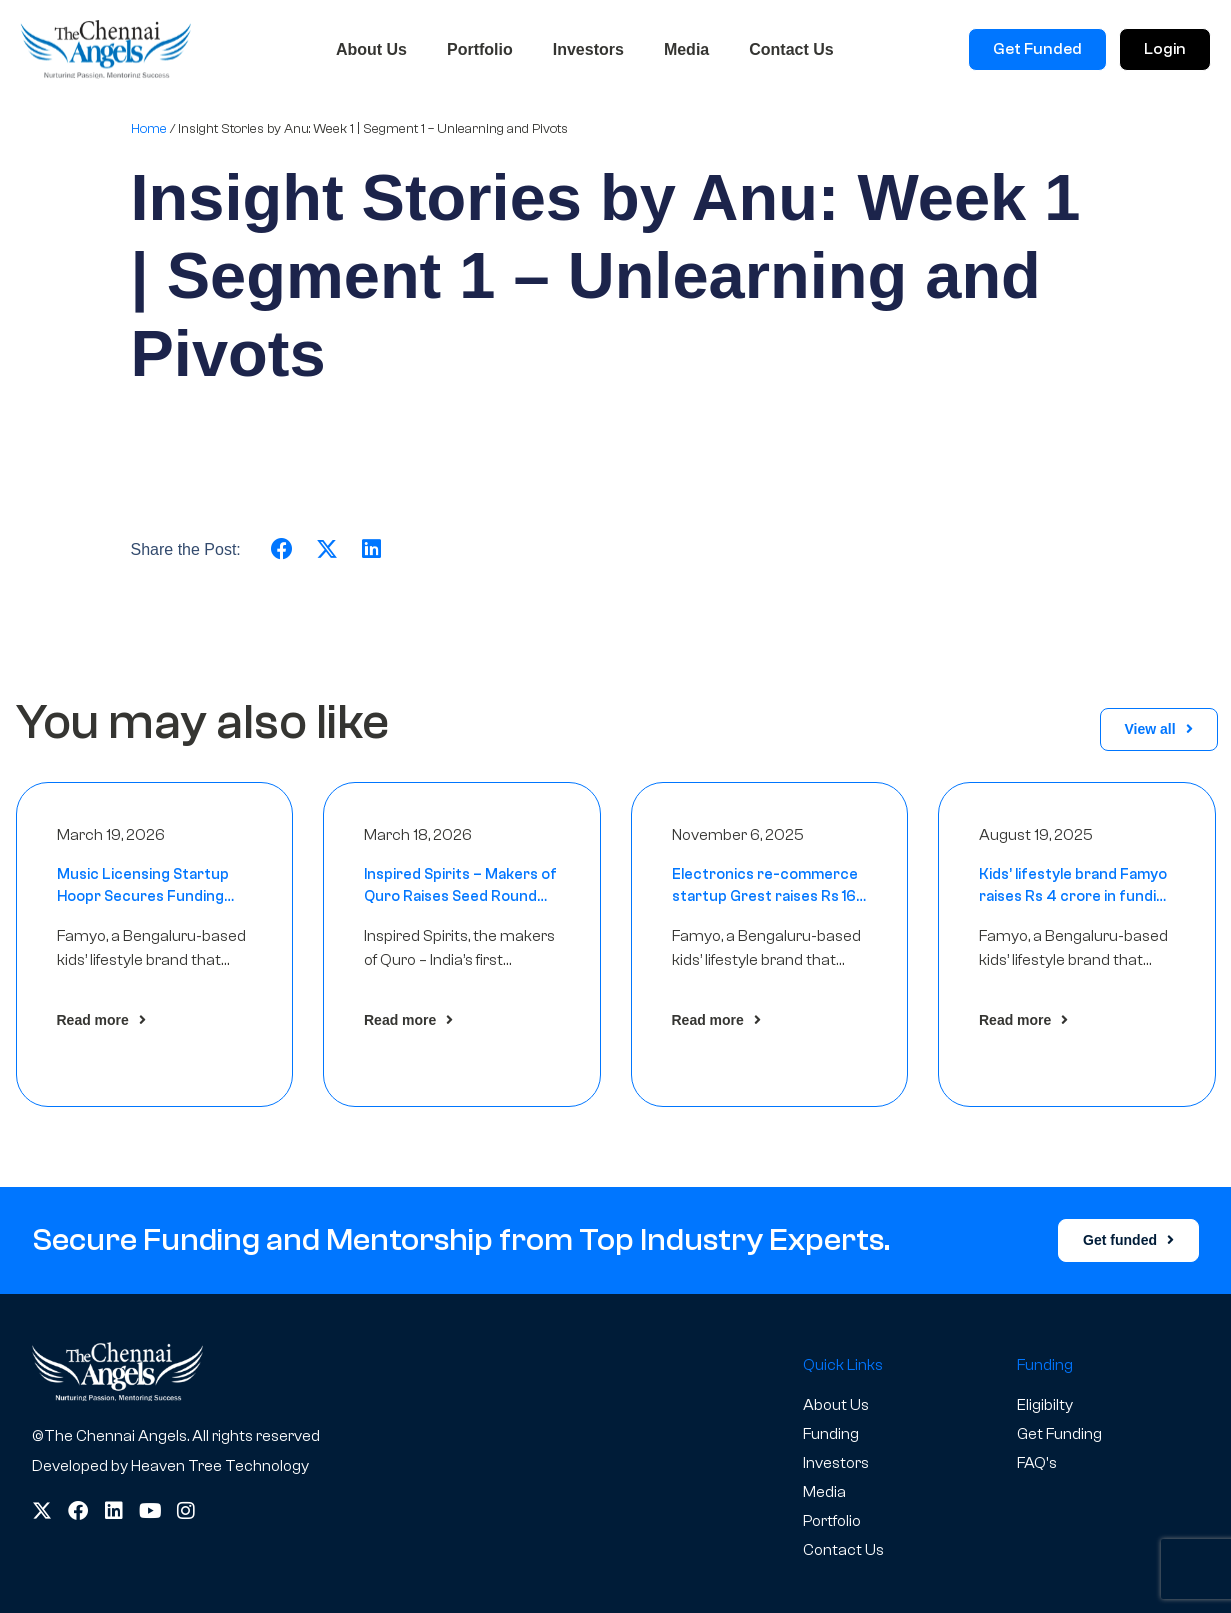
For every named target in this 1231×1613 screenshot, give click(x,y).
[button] (282, 549)
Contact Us (791, 49)
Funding (831, 1434)
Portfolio (480, 49)
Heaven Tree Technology (220, 1466)
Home (149, 128)
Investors (588, 49)
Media (686, 49)
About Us (371, 49)
